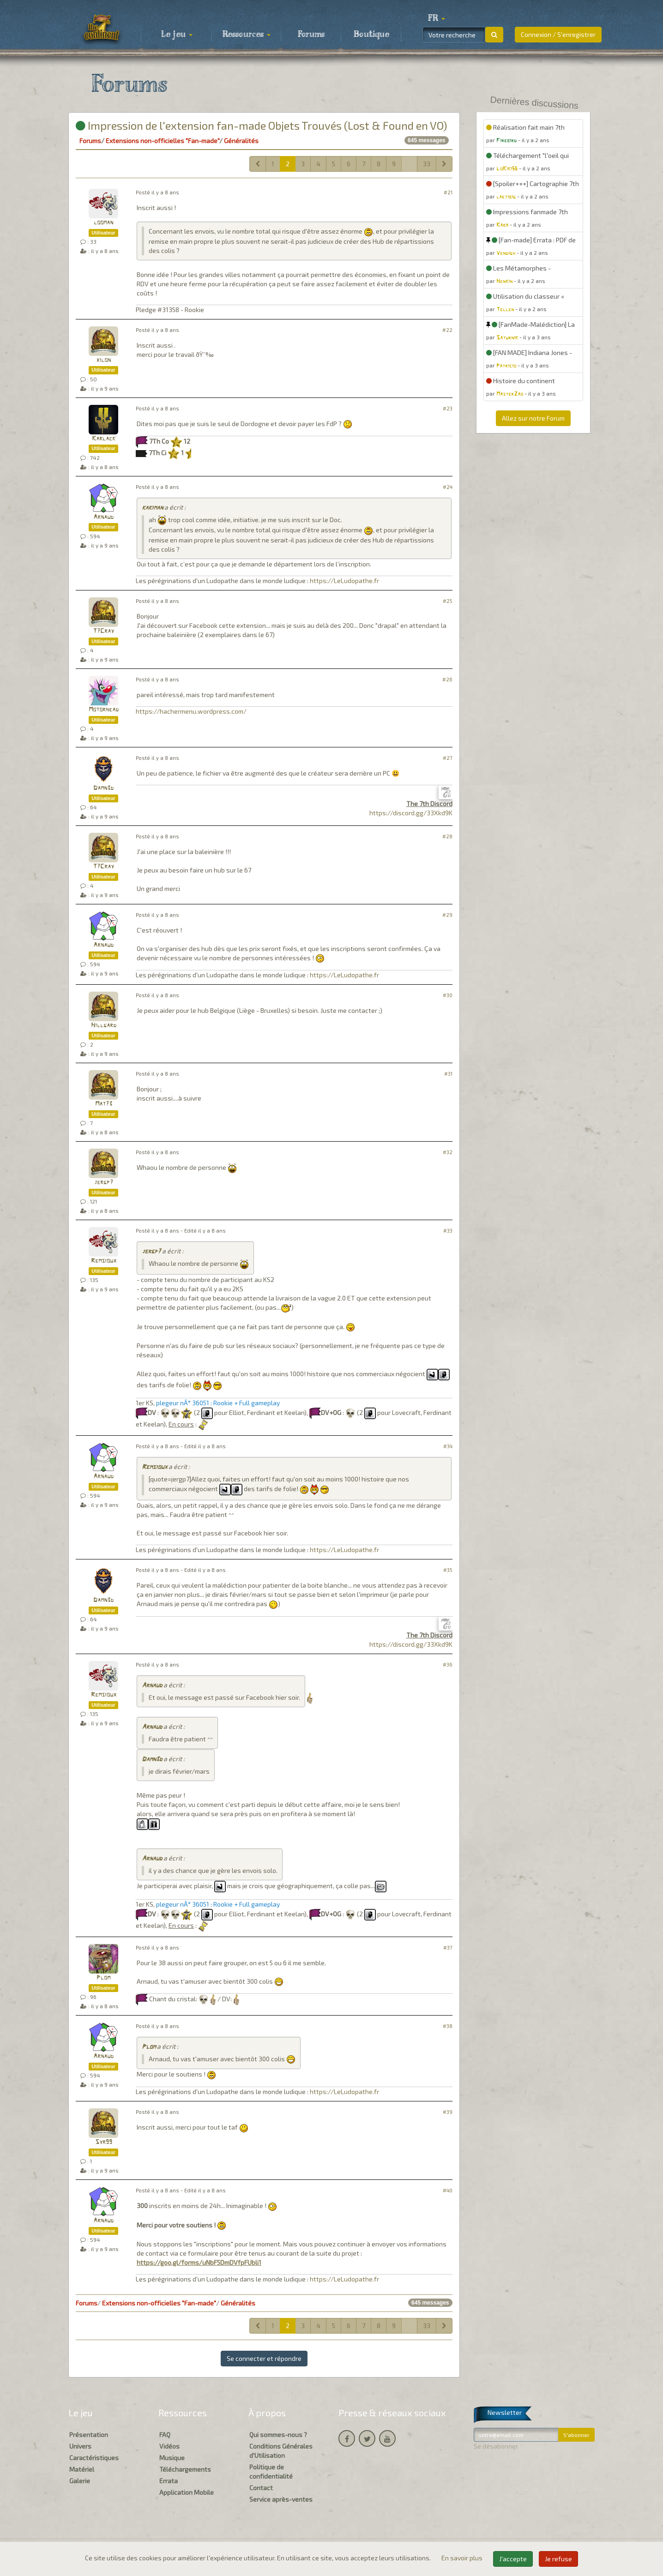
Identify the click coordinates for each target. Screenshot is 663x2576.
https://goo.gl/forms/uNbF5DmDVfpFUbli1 (199, 2262)
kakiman (152, 508)
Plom (103, 1977)
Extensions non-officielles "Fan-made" (162, 140)
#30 (447, 995)
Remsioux (103, 1261)
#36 (447, 1664)
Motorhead (104, 709)
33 (426, 164)
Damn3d (103, 788)
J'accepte (513, 2559)
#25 (447, 601)
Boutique (371, 35)
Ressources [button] (247, 35)
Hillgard (103, 1025)
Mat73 (103, 1104)
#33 (447, 1231)
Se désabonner (496, 2446)
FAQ (164, 2434)
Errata (168, 2481)
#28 (447, 836)
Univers (80, 2446)
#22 (447, 330)
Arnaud (103, 517)
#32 (447, 1152)
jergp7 (103, 1182)
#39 (447, 2112)
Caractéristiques (94, 2458)
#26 (447, 679)
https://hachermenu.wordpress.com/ (191, 711)
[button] (436, 18)
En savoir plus (462, 2558)
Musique (172, 2458)
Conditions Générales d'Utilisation (281, 2450)
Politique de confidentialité (271, 2471)
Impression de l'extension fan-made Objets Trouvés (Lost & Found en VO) (261, 125)
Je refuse (558, 2559)
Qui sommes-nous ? (278, 2434)
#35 (447, 1570)
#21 (448, 192)
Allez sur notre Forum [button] (533, 418)
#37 (447, 1947)
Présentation (88, 2434)
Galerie (79, 2481)
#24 (447, 487)
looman (103, 222)
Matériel (81, 2469)
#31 (448, 1074)
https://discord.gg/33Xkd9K (410, 813)
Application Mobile (186, 2492)
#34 (447, 1446)
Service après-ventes (281, 2499)
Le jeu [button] (177, 35)
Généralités (241, 140)
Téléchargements (185, 2469)
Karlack (103, 438)
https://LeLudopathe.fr (344, 580)
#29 (447, 915)
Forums (311, 35)
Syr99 (103, 2142)
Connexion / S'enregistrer (558, 34)
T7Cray (103, 631)
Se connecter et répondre (264, 2358)
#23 (447, 408)
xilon (103, 360)
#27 (447, 758)
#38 (447, 2026)
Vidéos (169, 2446)
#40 (447, 2190)
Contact (261, 2488)
